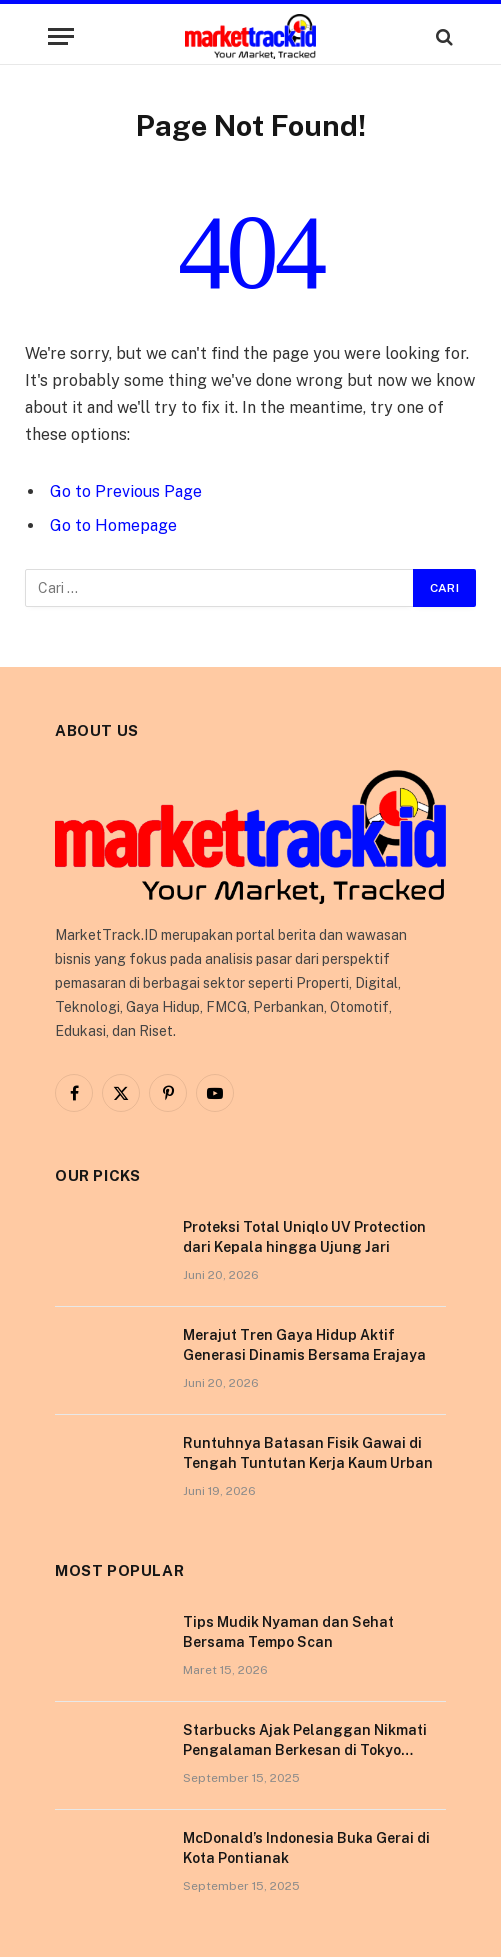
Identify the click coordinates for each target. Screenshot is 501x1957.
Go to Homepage (113, 525)
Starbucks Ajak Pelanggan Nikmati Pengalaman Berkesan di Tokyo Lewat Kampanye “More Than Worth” (309, 1750)
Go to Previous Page (126, 491)
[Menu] (61, 36)
